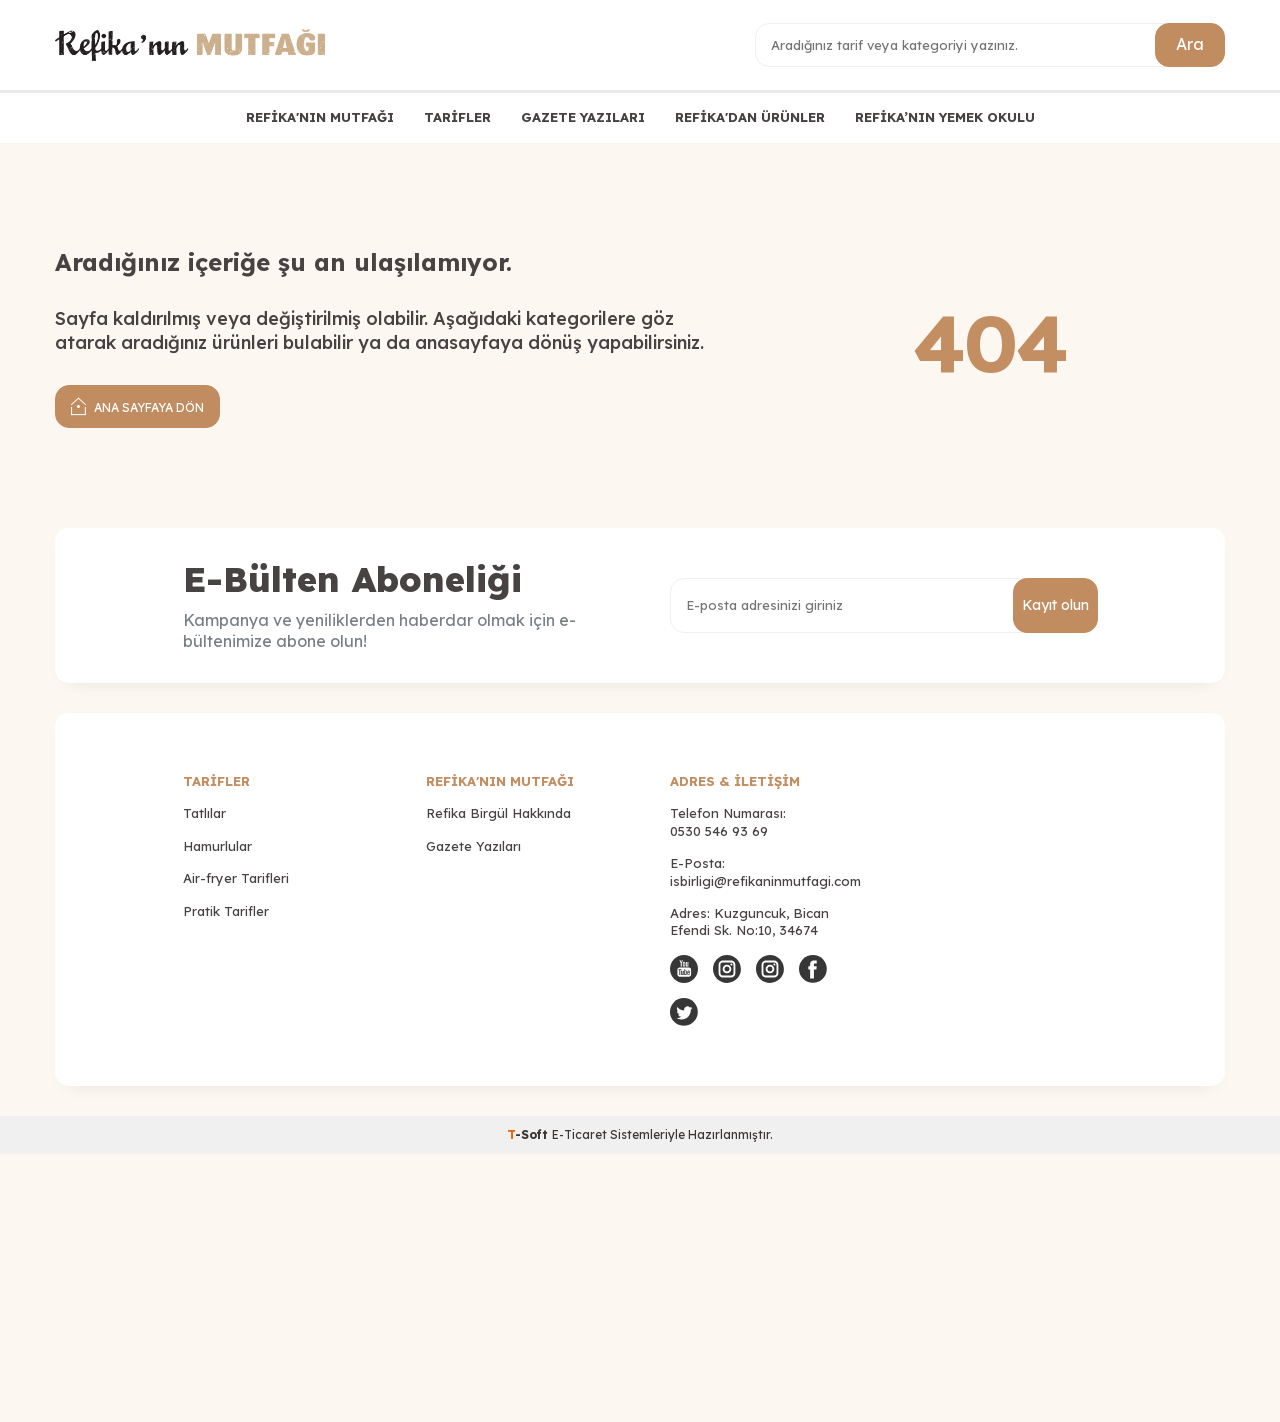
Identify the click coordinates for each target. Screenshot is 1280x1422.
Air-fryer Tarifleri (236, 878)
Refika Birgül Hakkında (498, 813)
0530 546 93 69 (719, 831)
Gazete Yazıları (473, 846)
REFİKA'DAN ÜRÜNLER (750, 117)
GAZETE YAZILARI (583, 117)
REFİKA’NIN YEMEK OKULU (945, 117)
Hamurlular (217, 846)
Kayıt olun (1055, 605)
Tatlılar (204, 813)
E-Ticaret (579, 1134)
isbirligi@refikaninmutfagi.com (765, 881)
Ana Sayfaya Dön (137, 405)
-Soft (529, 1134)
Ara (1190, 44)
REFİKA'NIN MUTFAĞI (320, 117)
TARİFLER (457, 117)
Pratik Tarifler (226, 911)
